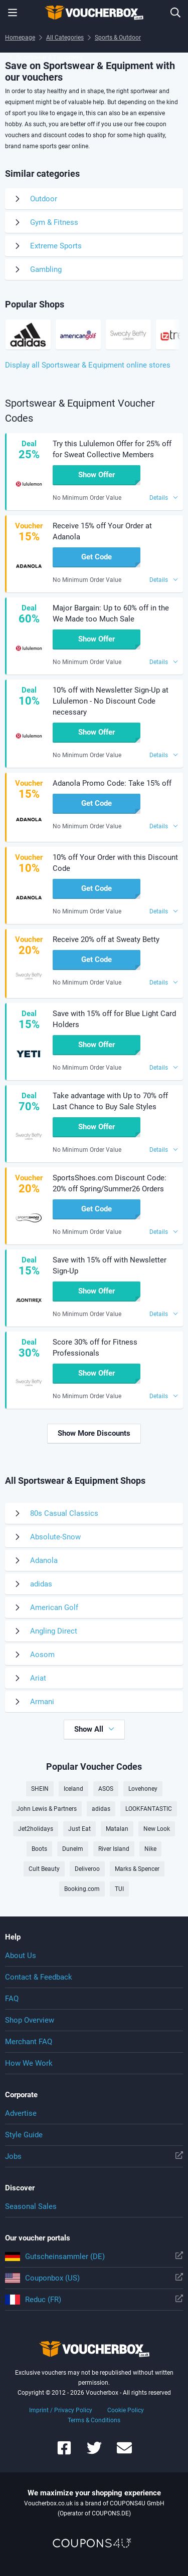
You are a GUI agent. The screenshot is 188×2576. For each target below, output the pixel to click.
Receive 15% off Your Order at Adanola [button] (102, 531)
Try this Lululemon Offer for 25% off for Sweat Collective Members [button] (112, 449)
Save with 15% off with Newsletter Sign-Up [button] (109, 1265)
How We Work (29, 2063)
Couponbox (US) (94, 2278)
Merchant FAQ (28, 2041)
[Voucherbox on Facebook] (64, 2452)
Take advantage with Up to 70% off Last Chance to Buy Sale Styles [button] (110, 1101)
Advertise (21, 2113)
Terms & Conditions (94, 2420)
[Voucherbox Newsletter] (124, 2452)
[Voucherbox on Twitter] (94, 2452)
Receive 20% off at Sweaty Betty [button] (106, 939)
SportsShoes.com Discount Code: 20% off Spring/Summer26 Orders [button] (109, 1183)
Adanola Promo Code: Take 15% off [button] (112, 783)
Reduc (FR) (94, 2299)
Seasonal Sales (31, 2206)
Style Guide (24, 2134)
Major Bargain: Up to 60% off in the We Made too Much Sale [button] (111, 613)
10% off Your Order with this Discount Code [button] (115, 863)
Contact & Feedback (38, 1977)
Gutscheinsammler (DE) (94, 2256)
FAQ (12, 1998)
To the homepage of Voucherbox (94, 13)
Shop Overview (29, 2020)
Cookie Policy (125, 2410)
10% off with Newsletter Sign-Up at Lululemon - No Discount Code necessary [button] (110, 701)
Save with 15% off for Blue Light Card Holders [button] (114, 1019)
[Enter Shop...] (175, 13)
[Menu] (13, 13)
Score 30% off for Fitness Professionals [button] (95, 1348)
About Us (20, 1955)
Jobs (94, 2156)
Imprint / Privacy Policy (60, 2410)
